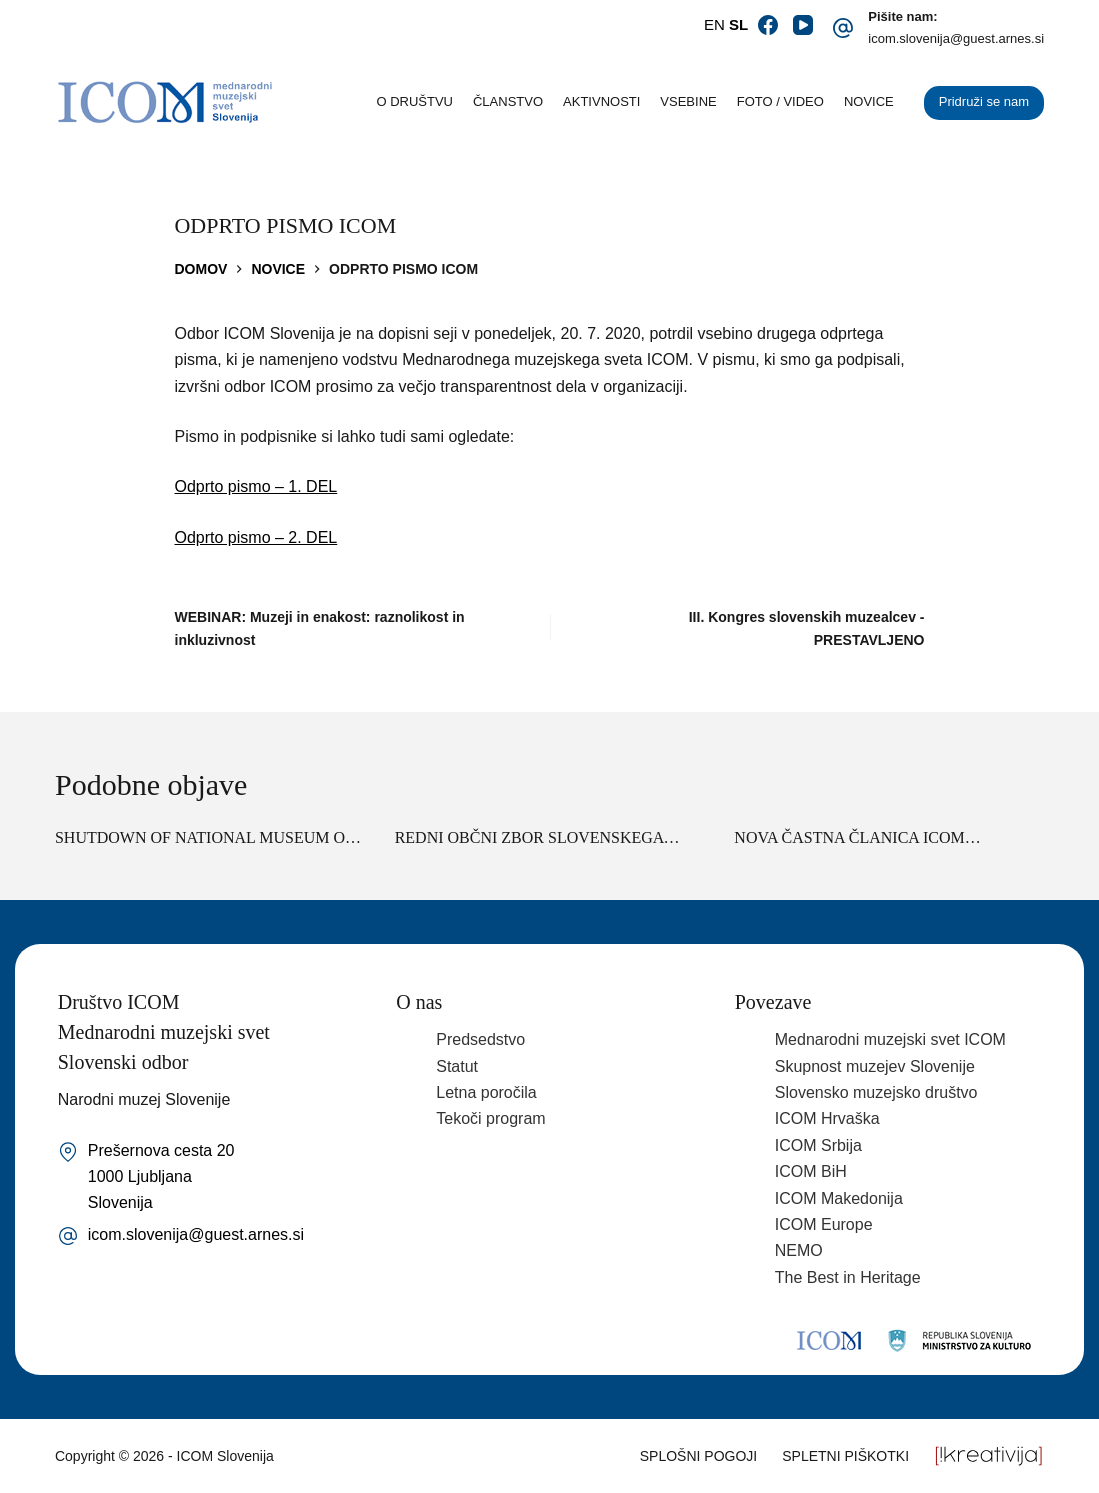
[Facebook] (768, 25)
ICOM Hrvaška (827, 1118)
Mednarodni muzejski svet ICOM (890, 1039)
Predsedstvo (480, 1039)
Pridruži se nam (984, 101)
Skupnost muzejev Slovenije (875, 1066)
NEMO (799, 1250)
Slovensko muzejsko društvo (876, 1092)
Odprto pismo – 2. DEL (256, 537)
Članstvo (508, 101)
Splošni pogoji (698, 1456)
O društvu (414, 101)
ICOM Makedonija (839, 1198)
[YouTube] (803, 25)
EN (714, 24)
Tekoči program (490, 1118)
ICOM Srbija (818, 1145)
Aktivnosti (601, 101)
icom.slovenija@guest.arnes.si (956, 38)
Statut (457, 1066)
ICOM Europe (824, 1224)
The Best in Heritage (848, 1277)
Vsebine (688, 101)
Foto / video (780, 101)
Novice (869, 101)
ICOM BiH (811, 1171)
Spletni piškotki (845, 1456)
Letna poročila (486, 1092)
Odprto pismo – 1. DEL (256, 486)
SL (738, 24)
